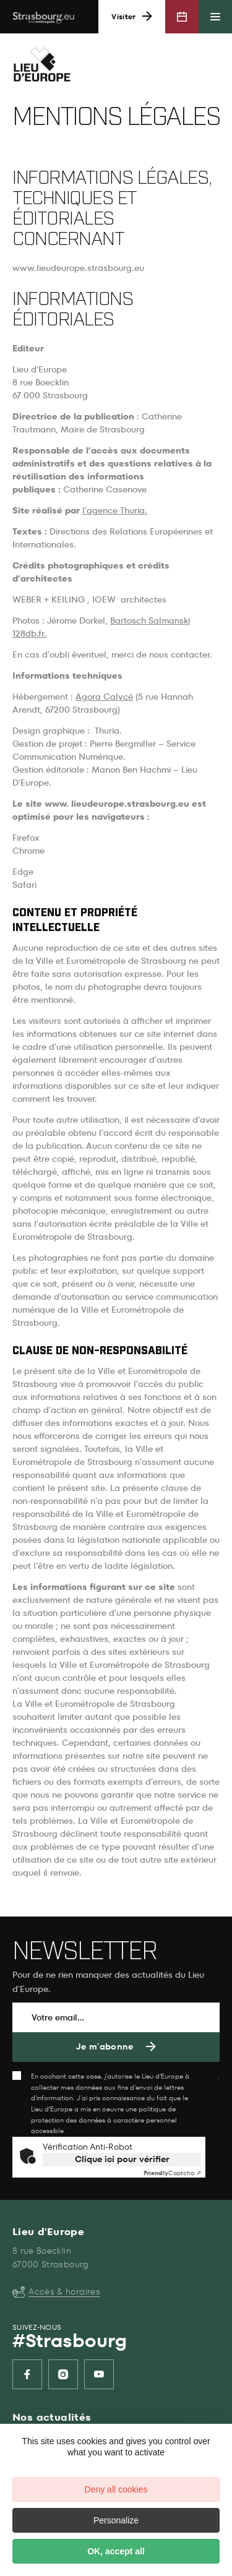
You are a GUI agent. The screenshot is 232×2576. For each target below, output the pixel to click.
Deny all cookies (116, 2489)
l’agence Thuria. (114, 510)
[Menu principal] (215, 16)
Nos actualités (52, 2417)
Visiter (123, 16)
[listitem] (27, 2374)
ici (204, 2076)
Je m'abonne (105, 2046)
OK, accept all (116, 2551)
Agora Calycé (104, 697)
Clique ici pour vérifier (122, 2159)
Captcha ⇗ (172, 2173)
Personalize (116, 2520)
